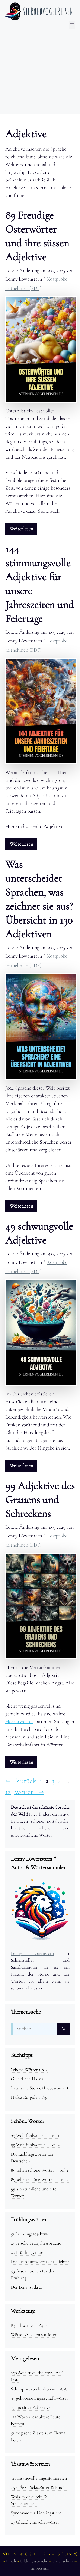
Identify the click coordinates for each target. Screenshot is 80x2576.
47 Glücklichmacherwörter (35, 2522)
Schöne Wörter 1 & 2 (29, 2069)
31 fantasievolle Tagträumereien (39, 2478)
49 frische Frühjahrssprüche (36, 2243)
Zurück (20, 1780)
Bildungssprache (34, 2561)
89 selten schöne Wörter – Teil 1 (39, 2170)
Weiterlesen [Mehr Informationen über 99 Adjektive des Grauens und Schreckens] (21, 1762)
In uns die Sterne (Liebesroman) (39, 2088)
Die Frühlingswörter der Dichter (40, 2261)
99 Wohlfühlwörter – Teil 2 (35, 2144)
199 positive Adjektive (30, 2407)
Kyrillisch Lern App (29, 2325)
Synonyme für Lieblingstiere (36, 2513)
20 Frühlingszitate (27, 2252)
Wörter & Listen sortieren (34, 2334)
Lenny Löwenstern (32, 1953)
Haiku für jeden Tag (29, 2097)
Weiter (29, 1791)
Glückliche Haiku (27, 2079)
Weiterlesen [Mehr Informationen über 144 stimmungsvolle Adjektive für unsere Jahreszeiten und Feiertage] (21, 844)
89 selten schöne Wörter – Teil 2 (40, 2179)
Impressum (40, 2568)
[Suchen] (63, 2029)
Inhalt (11, 2561)
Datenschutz (62, 2561)
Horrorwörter (19, 1721)
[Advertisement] (40, 74)
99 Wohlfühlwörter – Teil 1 (35, 2135)
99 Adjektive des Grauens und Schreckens (40, 1499)
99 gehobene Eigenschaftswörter (39, 2398)
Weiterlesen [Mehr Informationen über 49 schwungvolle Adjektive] (21, 1465)
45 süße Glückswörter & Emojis (39, 2487)
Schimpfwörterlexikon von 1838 (39, 2389)
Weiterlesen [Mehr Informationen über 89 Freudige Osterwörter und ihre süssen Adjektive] (21, 529)
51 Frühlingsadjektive (30, 2234)
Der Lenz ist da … (26, 2287)
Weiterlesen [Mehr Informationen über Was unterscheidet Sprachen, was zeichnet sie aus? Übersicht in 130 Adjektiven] (21, 1206)
